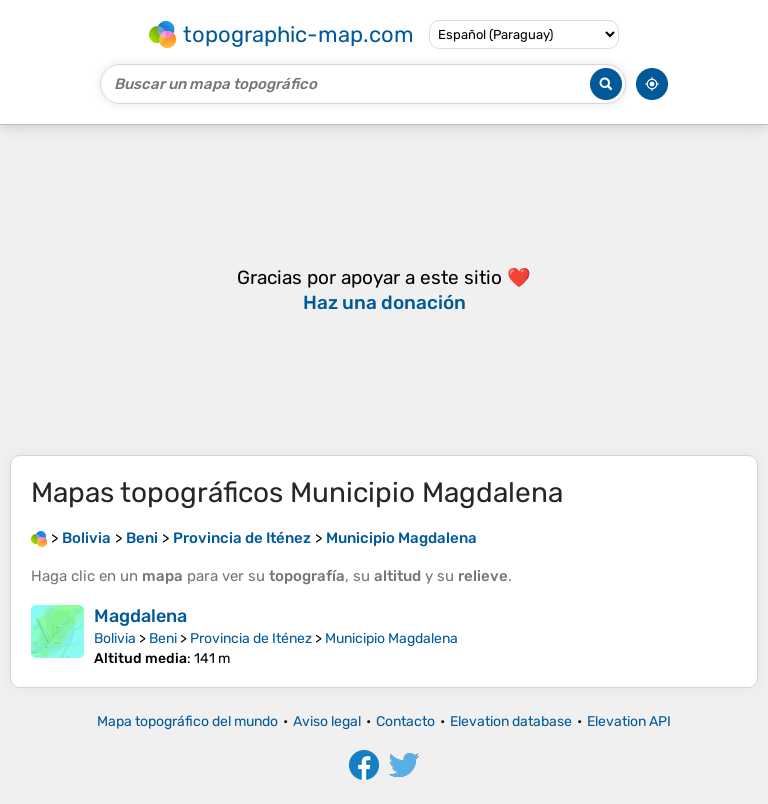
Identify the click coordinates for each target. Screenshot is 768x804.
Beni (163, 638)
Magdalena (140, 616)
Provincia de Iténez (251, 638)
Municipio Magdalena (391, 638)
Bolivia (115, 638)
